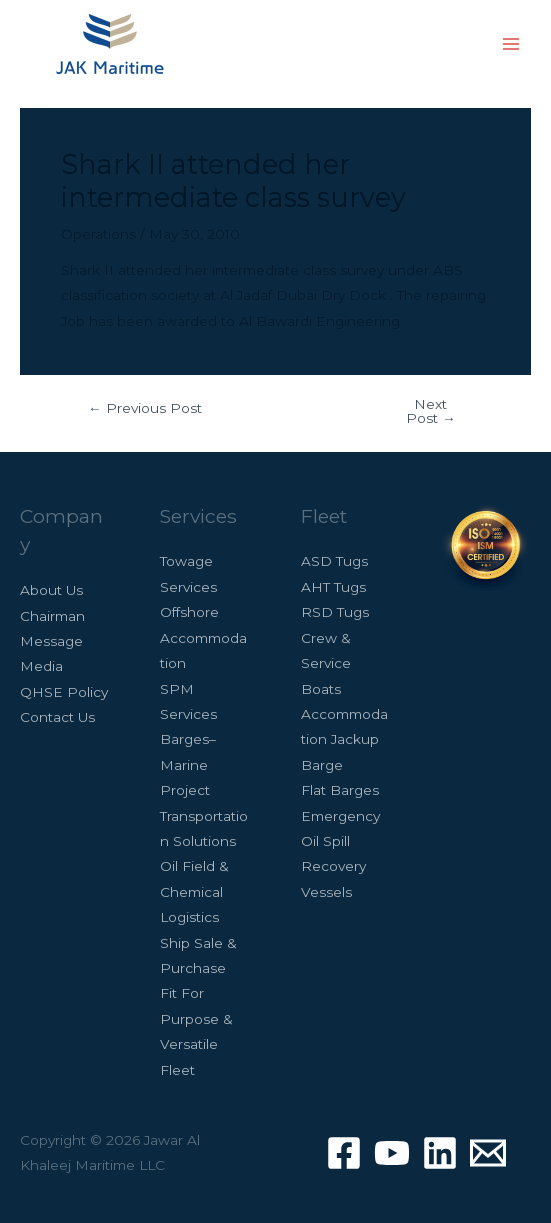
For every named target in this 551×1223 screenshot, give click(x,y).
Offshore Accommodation (203, 637)
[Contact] (488, 1153)
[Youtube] (392, 1153)
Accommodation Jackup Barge (344, 739)
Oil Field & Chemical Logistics (194, 891)
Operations (98, 234)
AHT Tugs (333, 587)
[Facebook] (344, 1153)
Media (41, 666)
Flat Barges (340, 790)
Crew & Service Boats (326, 663)
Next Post (431, 411)
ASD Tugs (334, 561)
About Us (51, 590)
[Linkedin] (440, 1153)
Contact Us (57, 717)
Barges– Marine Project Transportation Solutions (204, 790)
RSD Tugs (335, 612)
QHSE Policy (64, 692)
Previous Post (145, 409)
